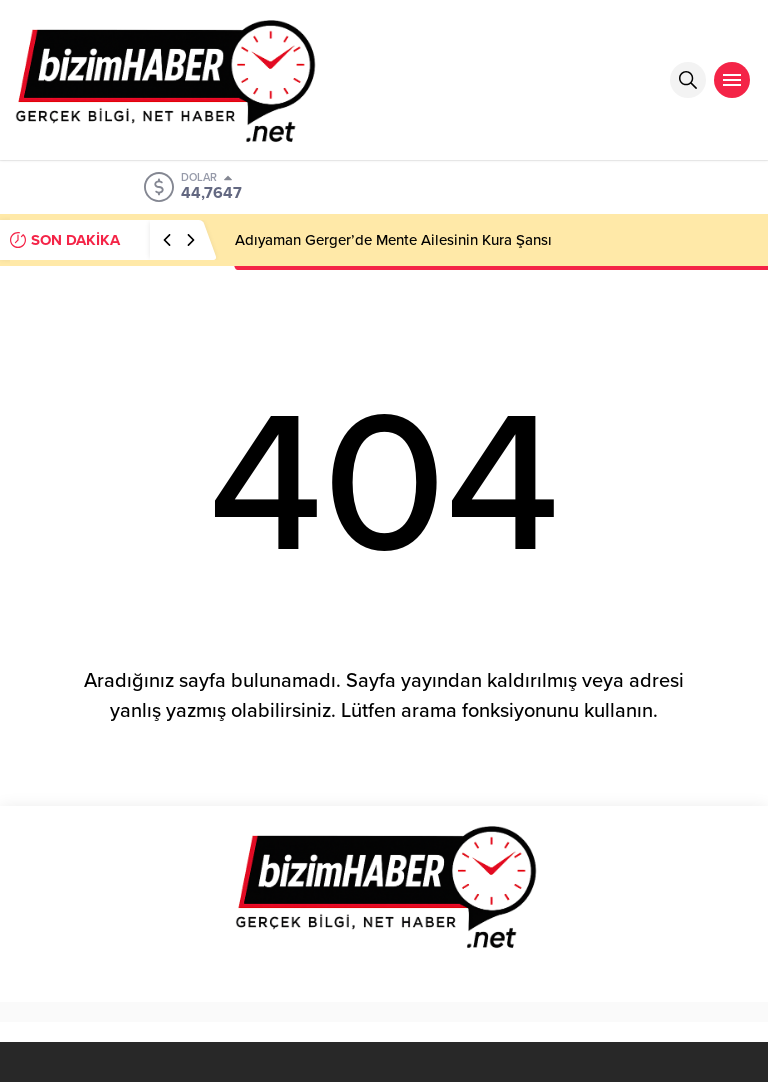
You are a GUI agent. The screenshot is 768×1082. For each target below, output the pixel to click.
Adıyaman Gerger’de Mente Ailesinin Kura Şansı (393, 240)
